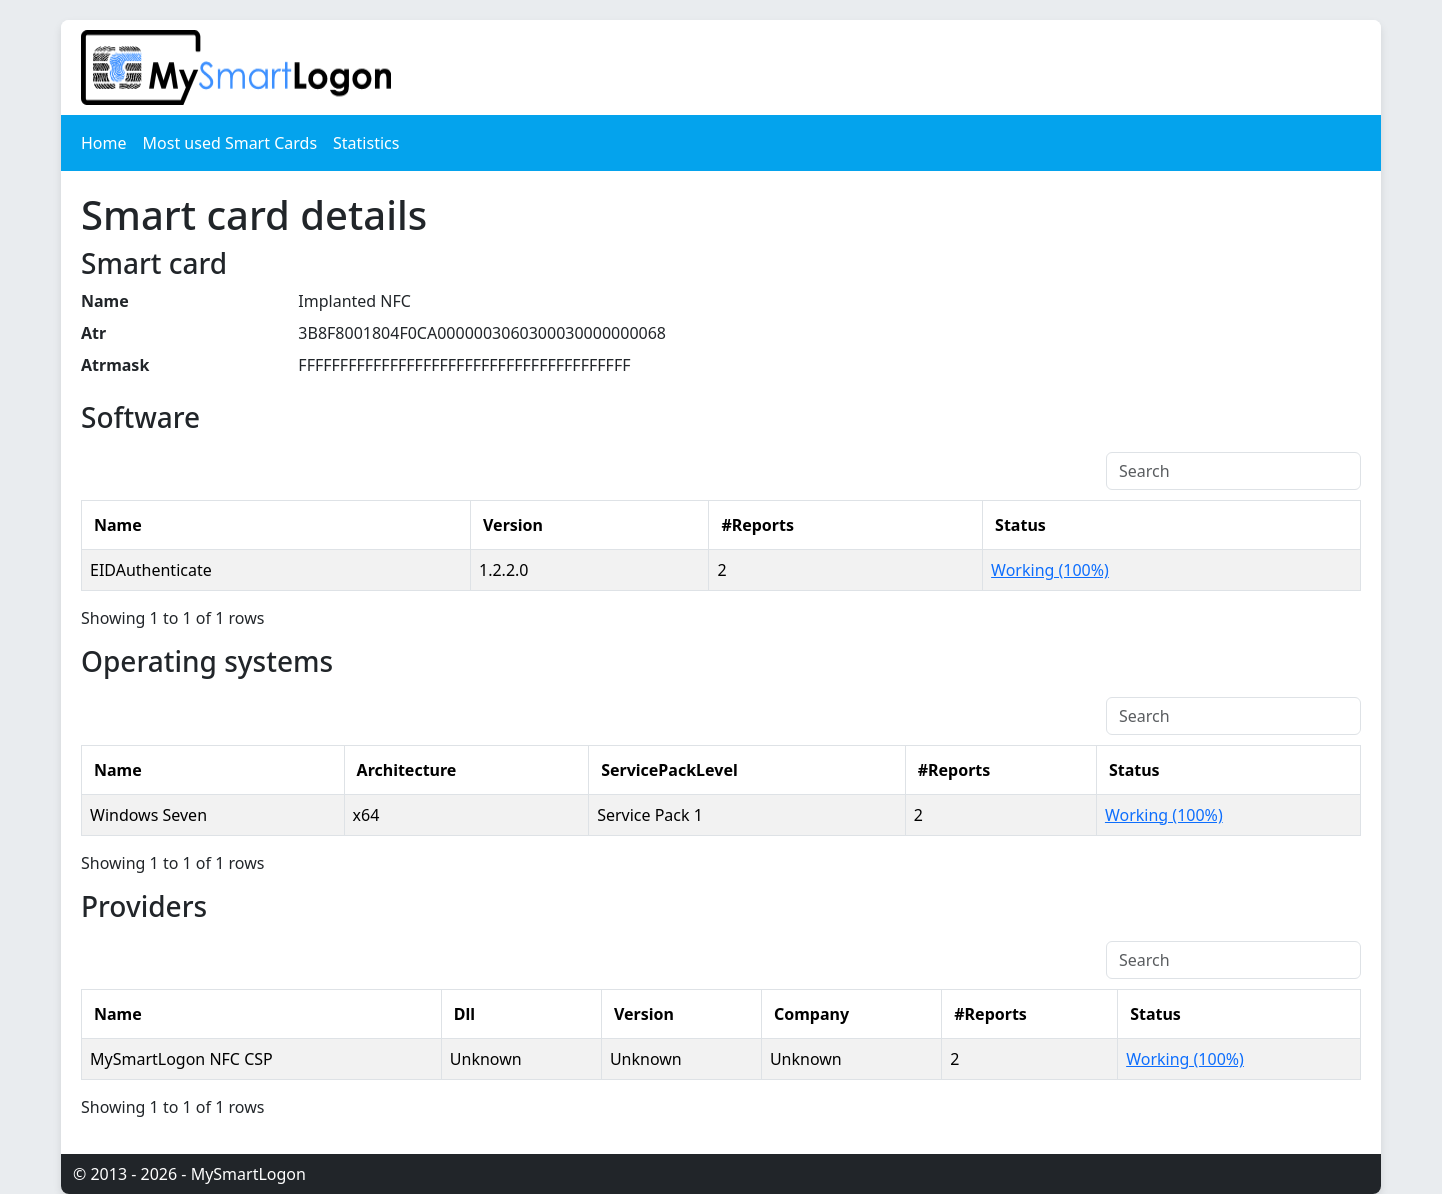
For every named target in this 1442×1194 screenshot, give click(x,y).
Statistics (366, 143)
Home (104, 143)
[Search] (1233, 471)
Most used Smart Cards (230, 143)
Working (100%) (1050, 570)
